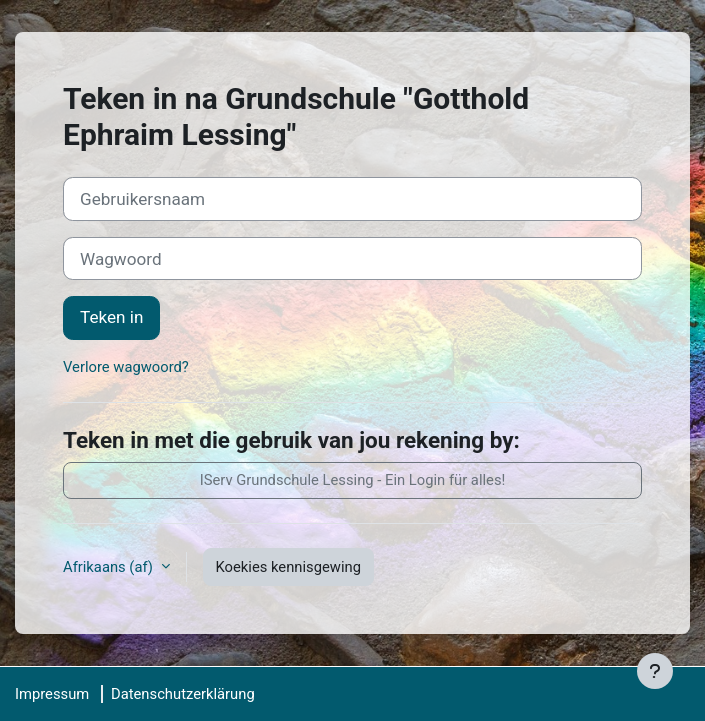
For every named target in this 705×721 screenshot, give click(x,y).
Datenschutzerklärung (183, 694)
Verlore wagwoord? (126, 367)
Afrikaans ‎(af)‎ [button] (110, 567)
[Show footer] (655, 671)
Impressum (52, 694)
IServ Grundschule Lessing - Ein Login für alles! (353, 480)
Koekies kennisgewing (288, 567)
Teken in (111, 317)
